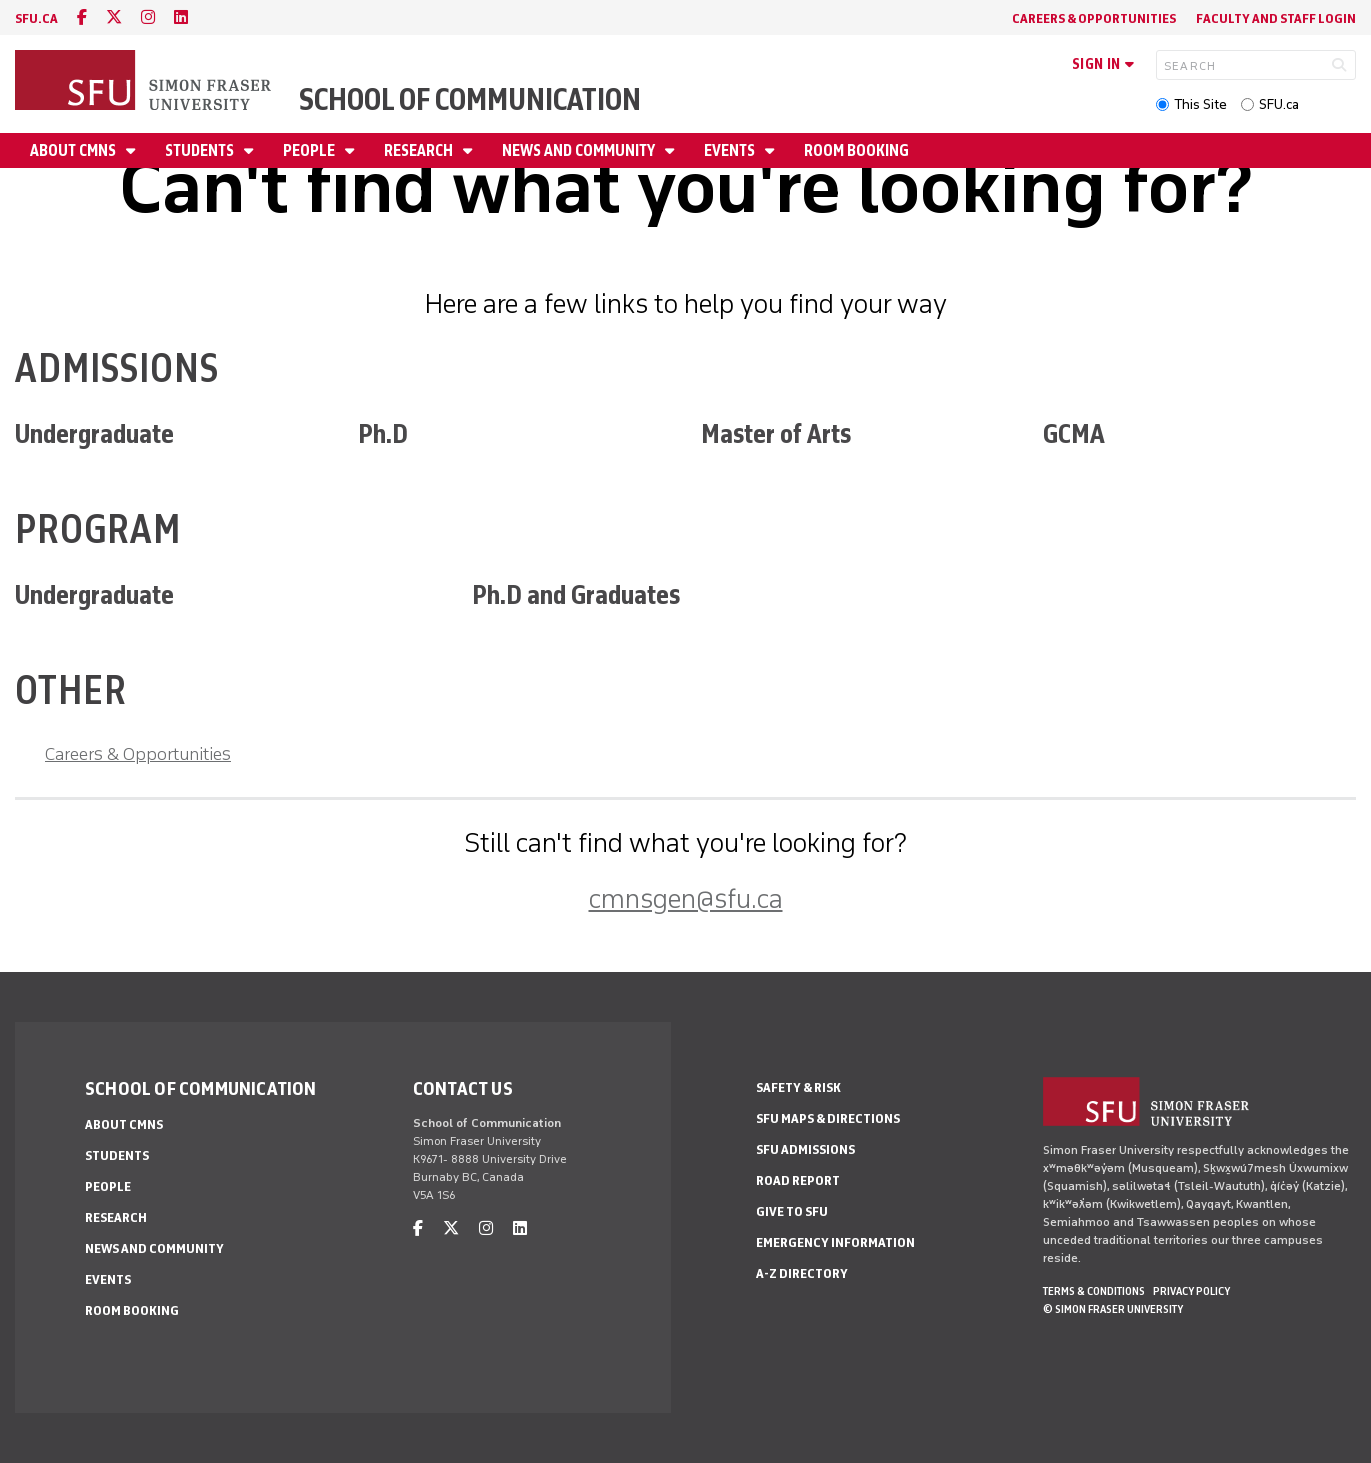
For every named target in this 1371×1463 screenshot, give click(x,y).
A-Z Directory (802, 1273)
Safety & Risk (798, 1087)
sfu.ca (36, 18)
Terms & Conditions (1094, 1291)
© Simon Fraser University (1113, 1309)
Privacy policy (1191, 1291)
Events (731, 150)
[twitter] (114, 17)
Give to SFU (792, 1211)
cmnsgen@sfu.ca (686, 898)
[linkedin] (181, 17)
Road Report (798, 1180)
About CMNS (74, 150)
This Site (1200, 104)
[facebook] (82, 17)
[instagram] (148, 17)
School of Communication (470, 99)
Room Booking (856, 150)
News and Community (580, 150)
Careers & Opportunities (1094, 18)
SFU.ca (1279, 104)
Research (420, 150)
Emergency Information (835, 1242)
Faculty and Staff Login (1276, 18)
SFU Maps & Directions (828, 1118)
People (310, 150)
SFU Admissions (805, 1149)
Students (201, 150)
